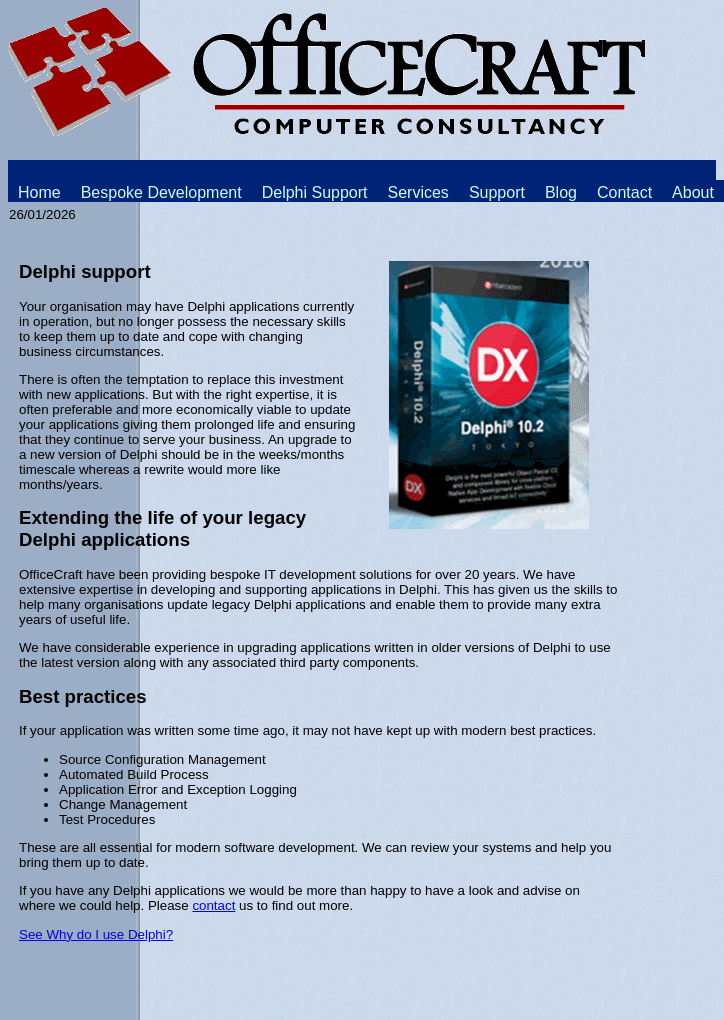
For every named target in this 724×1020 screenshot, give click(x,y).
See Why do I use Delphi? (96, 934)
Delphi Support (315, 192)
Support (497, 192)
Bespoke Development (161, 192)
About (693, 192)
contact (213, 905)
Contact (624, 192)
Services (418, 192)
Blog (561, 192)
